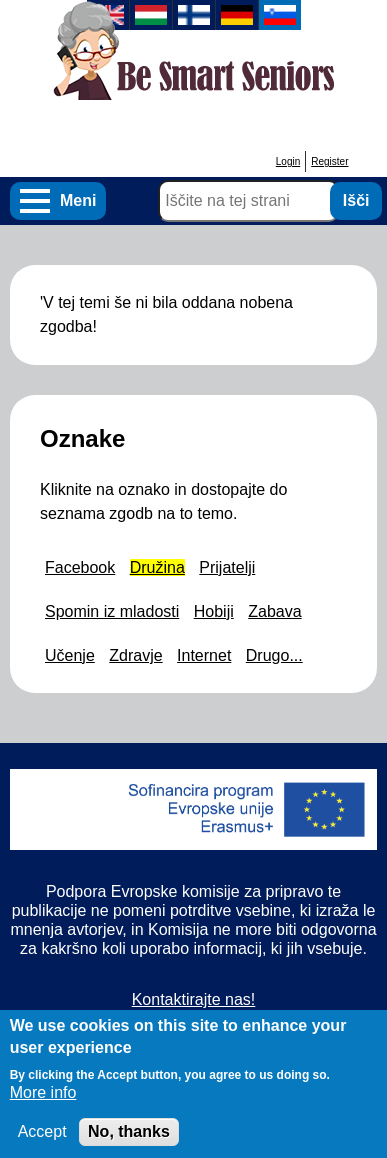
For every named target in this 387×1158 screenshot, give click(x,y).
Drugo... (274, 655)
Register (329, 161)
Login (288, 161)
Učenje (70, 655)
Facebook (80, 567)
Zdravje (135, 655)
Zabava (274, 611)
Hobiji (214, 611)
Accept (42, 1141)
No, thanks (129, 1141)
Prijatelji (227, 567)
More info (43, 1102)
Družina (157, 567)
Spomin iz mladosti (112, 611)
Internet (204, 655)
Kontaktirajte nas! (194, 999)
